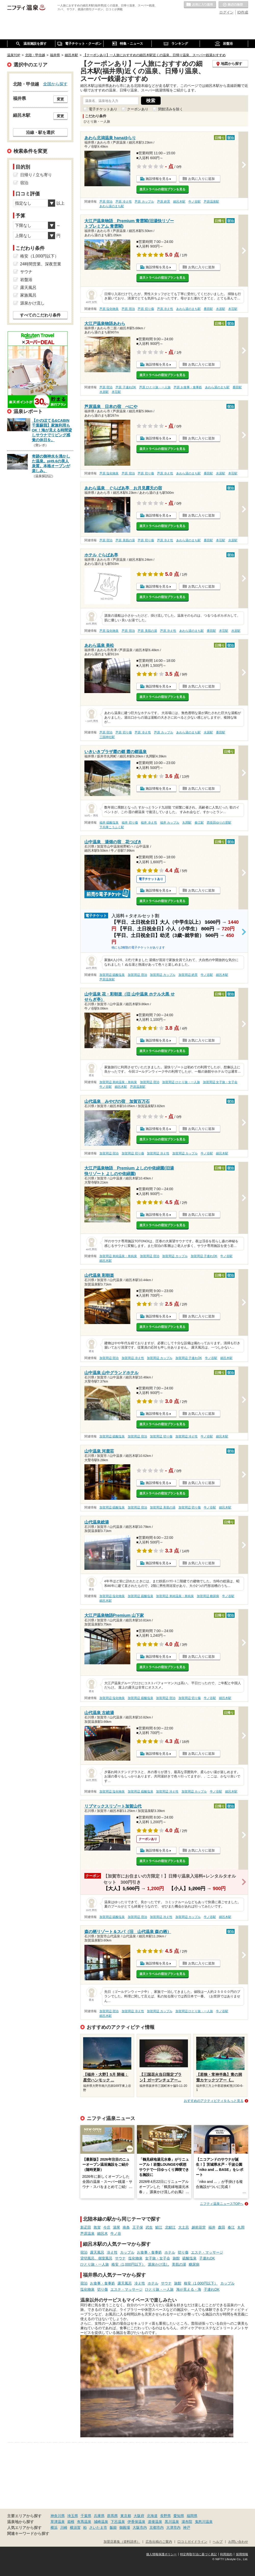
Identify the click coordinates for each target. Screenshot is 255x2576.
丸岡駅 (187, 822)
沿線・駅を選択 (40, 132)
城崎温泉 (101, 2522)
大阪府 (139, 2516)
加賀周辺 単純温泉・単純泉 (118, 1082)
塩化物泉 (135, 2258)
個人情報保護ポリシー (161, 2554)
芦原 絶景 (163, 201)
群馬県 (112, 2516)
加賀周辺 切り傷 (133, 1153)
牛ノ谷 (115, 2233)
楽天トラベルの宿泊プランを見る (162, 189)
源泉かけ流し (158, 2264)
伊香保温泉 (136, 2522)
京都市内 (156, 2527)
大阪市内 (140, 2527)
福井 (211, 2227)
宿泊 (83, 2252)
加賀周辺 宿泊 (137, 975)
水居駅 (220, 309)
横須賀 (75, 2527)
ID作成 (242, 12)
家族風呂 (28, 295)
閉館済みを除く (170, 109)
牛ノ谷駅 (194, 201)
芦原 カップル (144, 201)
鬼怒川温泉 (204, 2522)
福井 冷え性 (149, 822)
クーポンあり (137, 109)
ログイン (226, 12)
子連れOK (207, 2258)
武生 (149, 2227)
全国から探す (55, 83)
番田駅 (208, 309)
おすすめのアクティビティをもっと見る (214, 2101)
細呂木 (102, 2233)
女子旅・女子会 (157, 2258)
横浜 (54, 2527)
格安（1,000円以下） (128, 2264)
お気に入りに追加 (201, 179)
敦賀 (97, 2227)
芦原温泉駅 (211, 201)
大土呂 (183, 2227)
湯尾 (116, 2227)
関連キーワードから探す (28, 2534)
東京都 (125, 2516)
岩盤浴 (26, 279)
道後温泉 (155, 2522)
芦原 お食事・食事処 (188, 387)
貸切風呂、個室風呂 (96, 2258)
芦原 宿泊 (105, 201)
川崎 (63, 2527)
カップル (127, 2252)
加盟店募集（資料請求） (122, 2542)
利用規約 (226, 2554)
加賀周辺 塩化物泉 (112, 1596)
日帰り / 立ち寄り (36, 175)
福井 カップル (169, 822)
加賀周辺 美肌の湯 (162, 1507)
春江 (231, 2227)
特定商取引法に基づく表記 (198, 2554)
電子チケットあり (103, 109)
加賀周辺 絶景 (188, 975)
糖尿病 (194, 2264)
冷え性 (112, 2252)
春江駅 (199, 822)
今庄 (106, 2227)
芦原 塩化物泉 (109, 309)
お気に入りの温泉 (200, 4)
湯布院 (187, 2522)
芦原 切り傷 (146, 309)
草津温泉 (57, 2522)
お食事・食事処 (149, 2252)
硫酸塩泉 (189, 2258)
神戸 (186, 2527)
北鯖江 (170, 2227)
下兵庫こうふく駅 (111, 827)
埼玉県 (72, 2516)
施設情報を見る (157, 179)
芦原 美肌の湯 (125, 540)
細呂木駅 (179, 201)
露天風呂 (97, 2252)
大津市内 (173, 2527)
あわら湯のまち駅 (111, 206)
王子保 (137, 2227)
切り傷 (183, 2252)
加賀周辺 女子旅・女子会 (220, 1082)
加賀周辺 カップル (162, 975)
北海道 (152, 2516)
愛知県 (178, 2516)
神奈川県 (57, 2516)
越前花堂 (199, 2227)
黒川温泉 (172, 2522)
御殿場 (124, 2527)
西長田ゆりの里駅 (219, 822)
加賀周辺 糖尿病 (208, 1596)
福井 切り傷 (130, 822)
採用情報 (242, 2554)
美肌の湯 (179, 2264)
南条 (126, 2227)
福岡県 (192, 2516)
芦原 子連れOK (126, 387)
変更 (60, 99)
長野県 (165, 2516)
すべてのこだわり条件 (40, 315)
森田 (221, 2227)
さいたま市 (98, 2527)
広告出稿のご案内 (159, 2542)
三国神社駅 (107, 737)
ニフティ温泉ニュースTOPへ (221, 2204)
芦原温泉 (87, 2233)
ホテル (169, 2252)
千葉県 (86, 2516)
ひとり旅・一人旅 (94, 2264)
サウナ (120, 2258)
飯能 (113, 2527)
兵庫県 (99, 2516)
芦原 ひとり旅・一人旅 (155, 387)
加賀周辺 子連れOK (204, 1256)
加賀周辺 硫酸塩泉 (112, 975)
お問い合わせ (238, 2542)
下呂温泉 (118, 2522)
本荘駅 (232, 309)
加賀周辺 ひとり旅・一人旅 (181, 1082)
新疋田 (85, 2227)
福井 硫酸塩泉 (109, 822)
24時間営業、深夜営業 (40, 264)
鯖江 (158, 2227)
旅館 (176, 2258)
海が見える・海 (188, 2289)
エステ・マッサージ (207, 2252)
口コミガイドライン (192, 2542)
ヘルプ (218, 2542)
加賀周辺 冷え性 (158, 1153)
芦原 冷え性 (124, 201)
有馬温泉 (84, 2522)
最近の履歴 (233, 4)
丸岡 (241, 2227)
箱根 (70, 2522)
